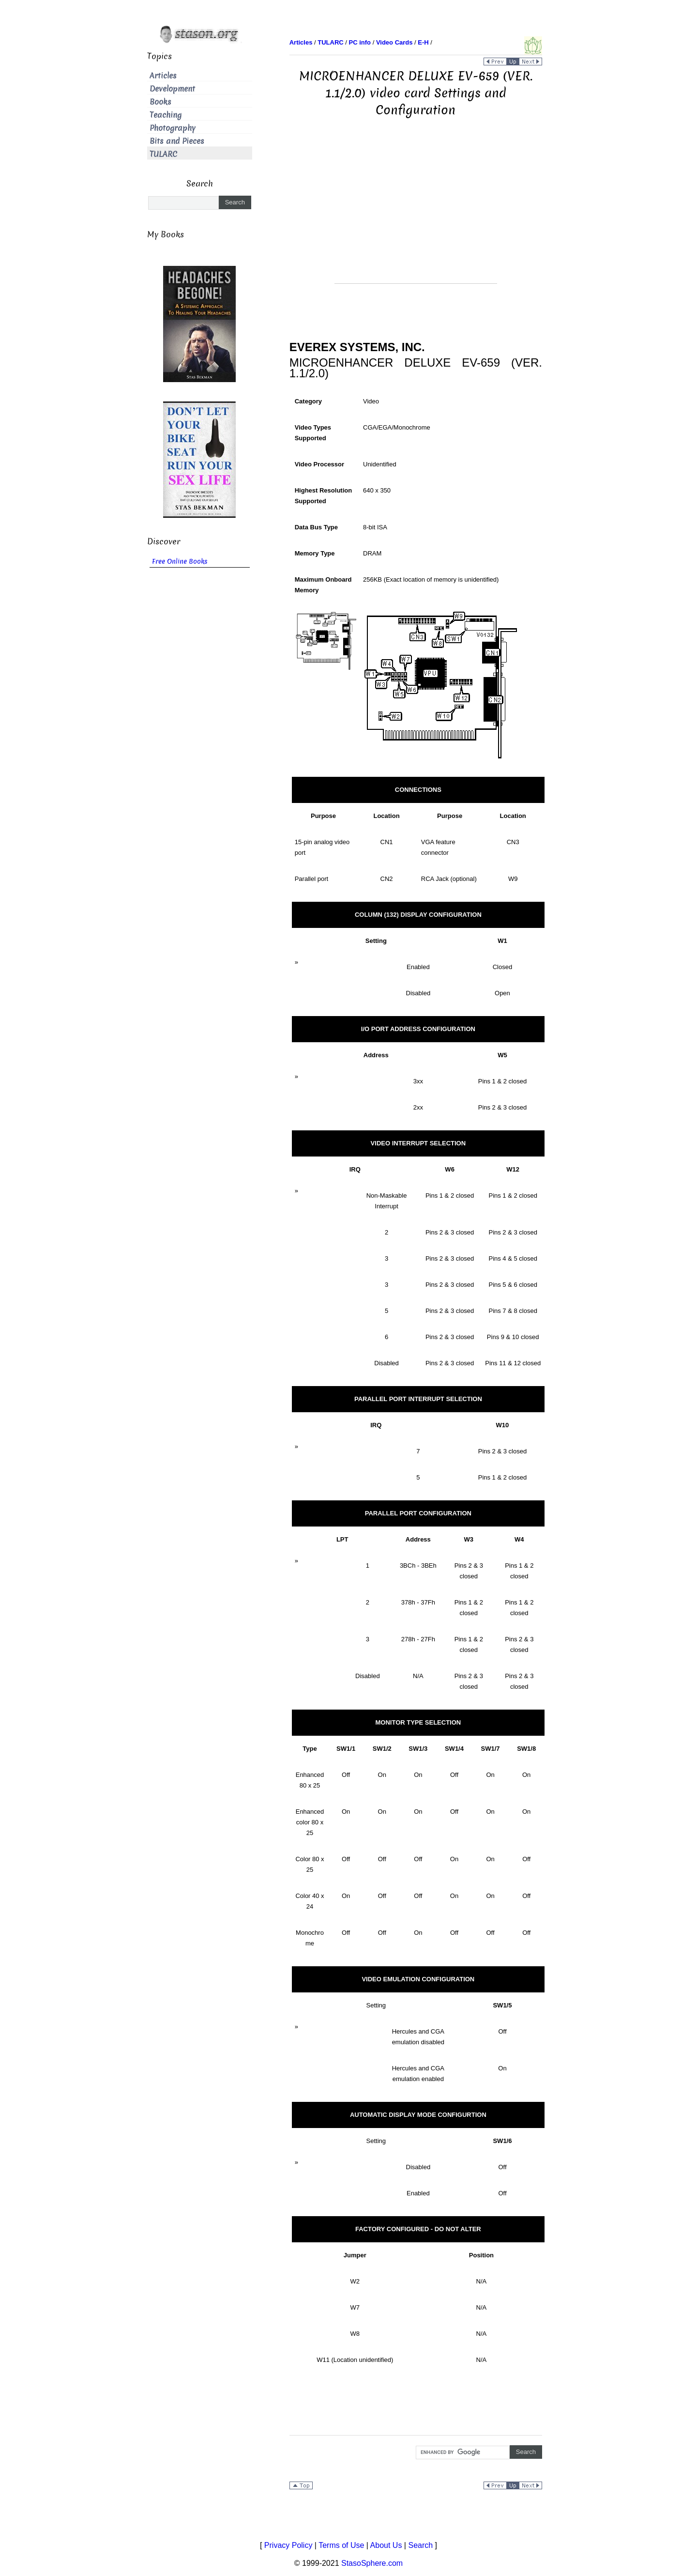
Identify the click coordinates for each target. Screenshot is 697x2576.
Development (172, 89)
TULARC (163, 154)
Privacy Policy (288, 2545)
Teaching (166, 115)
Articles (163, 76)
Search (420, 2545)
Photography (173, 128)
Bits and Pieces (177, 141)
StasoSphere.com (372, 2563)
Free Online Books (180, 561)
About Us (386, 2545)
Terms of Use (341, 2545)
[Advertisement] (415, 215)
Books (160, 102)
